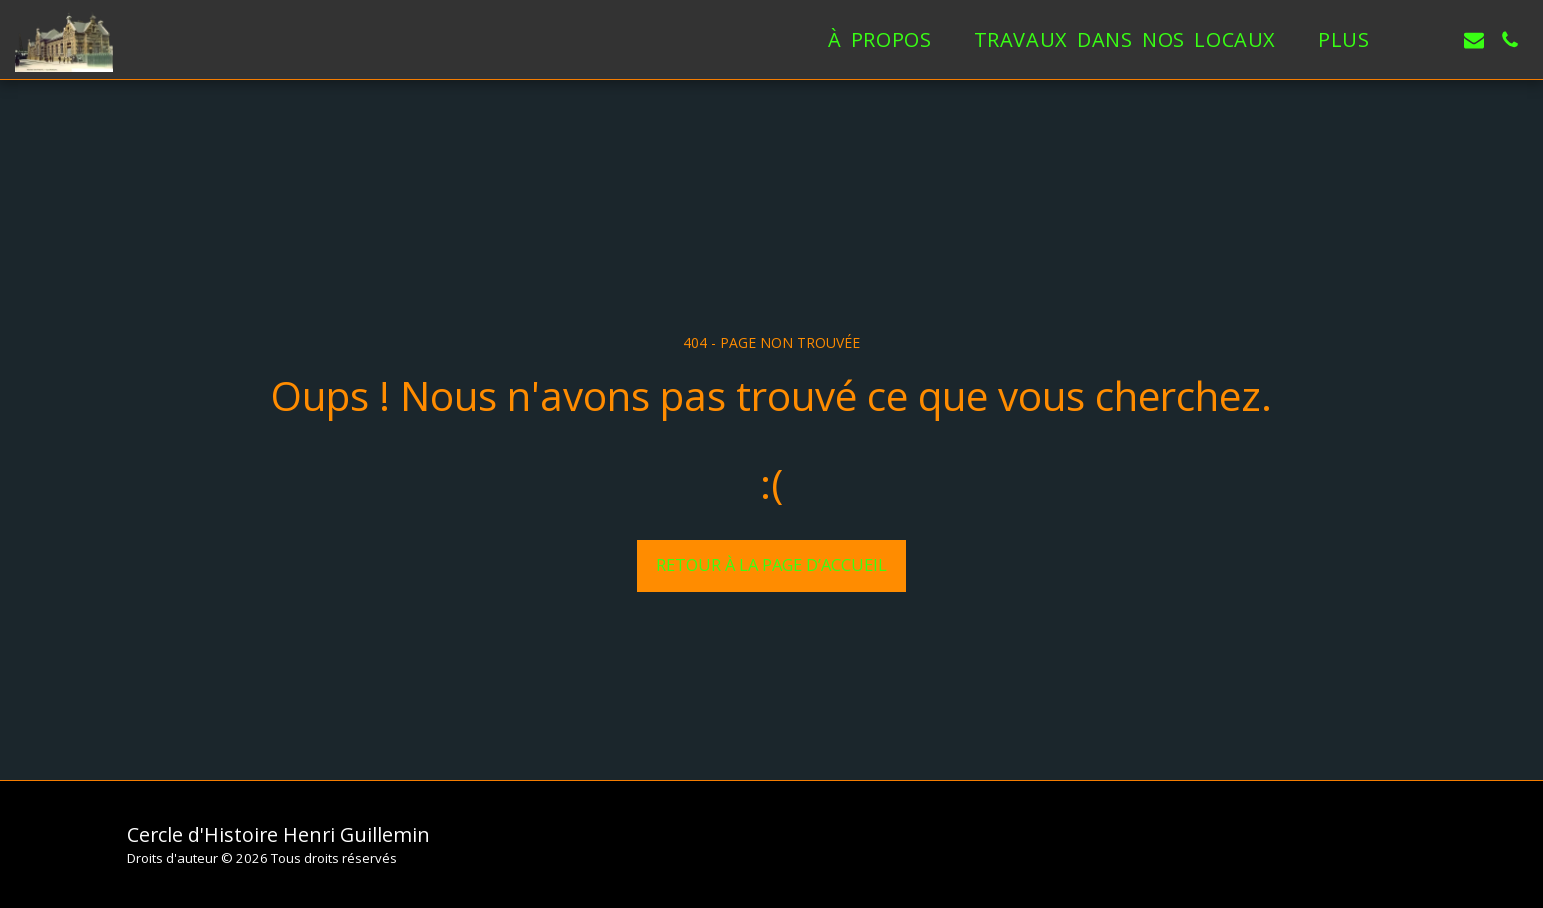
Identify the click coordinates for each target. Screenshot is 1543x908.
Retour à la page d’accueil (771, 564)
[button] (1438, 40)
